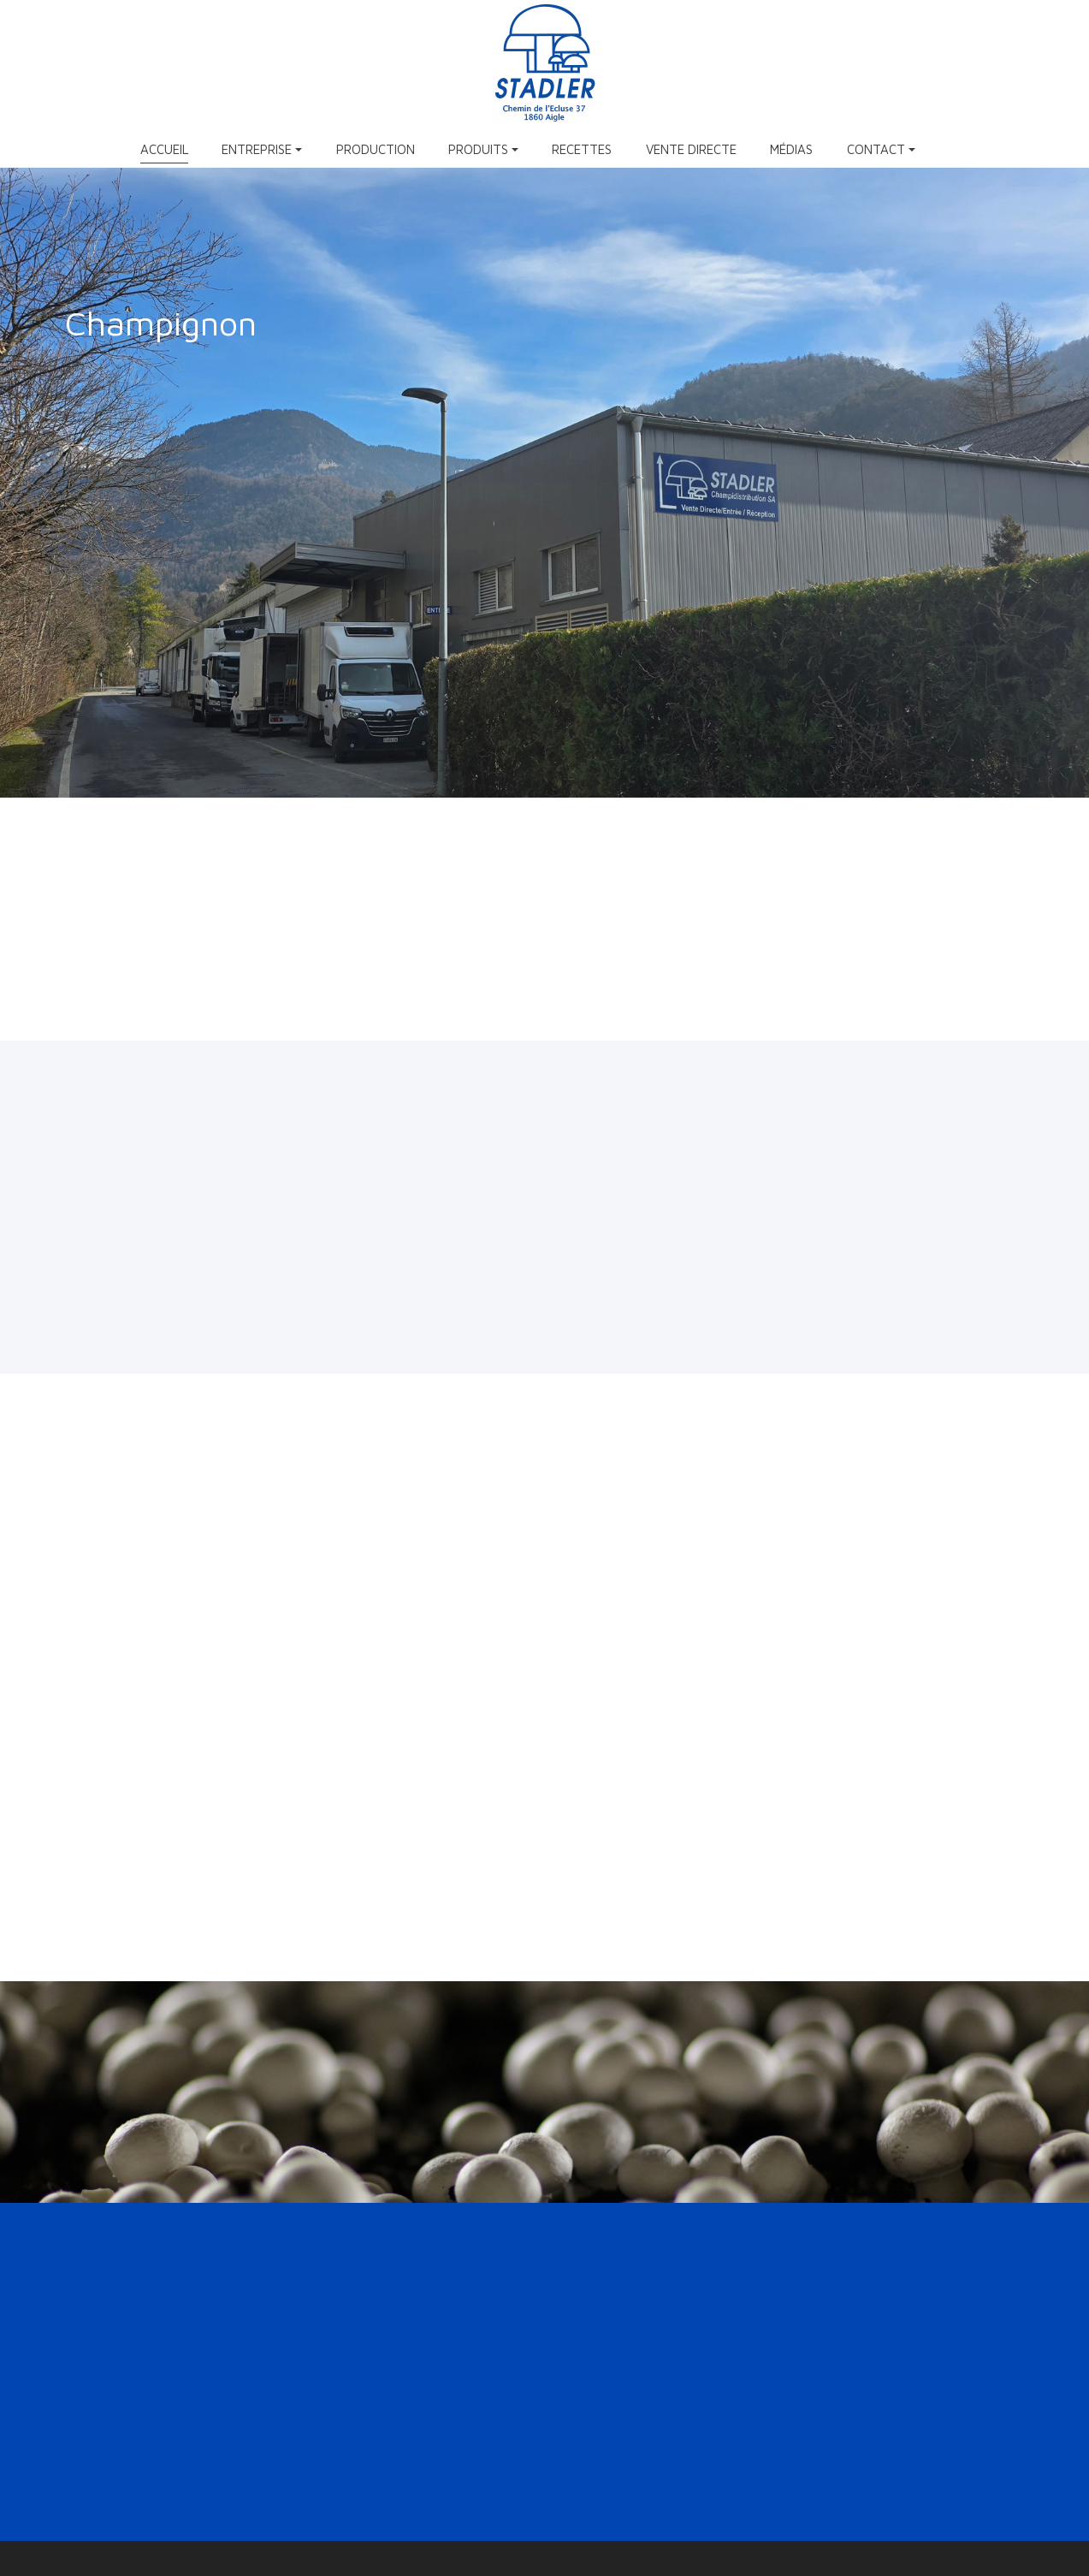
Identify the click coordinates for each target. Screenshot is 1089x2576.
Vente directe (691, 149)
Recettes (582, 149)
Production (375, 149)
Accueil (164, 149)
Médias (791, 149)
